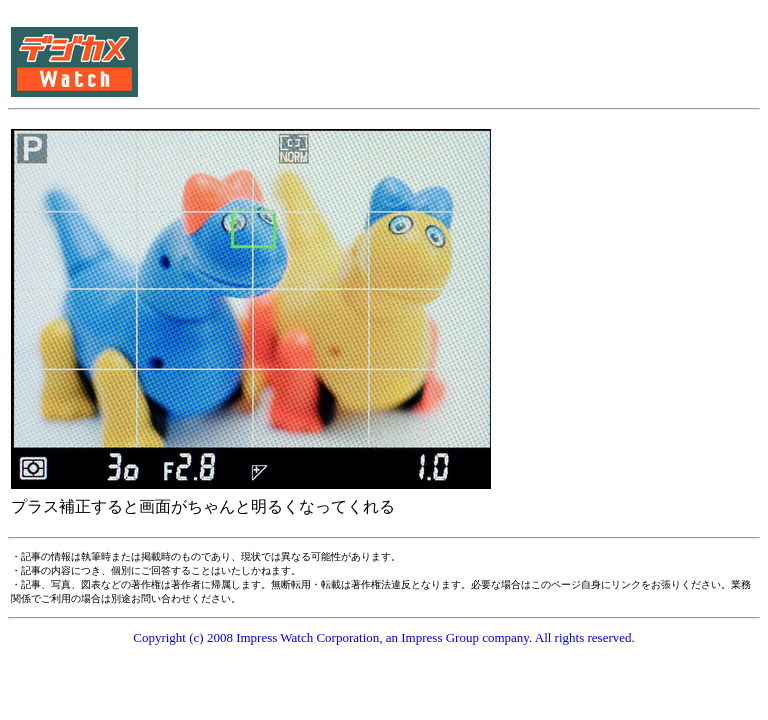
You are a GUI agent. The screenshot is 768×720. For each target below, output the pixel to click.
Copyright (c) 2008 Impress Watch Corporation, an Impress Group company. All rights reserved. (384, 637)
